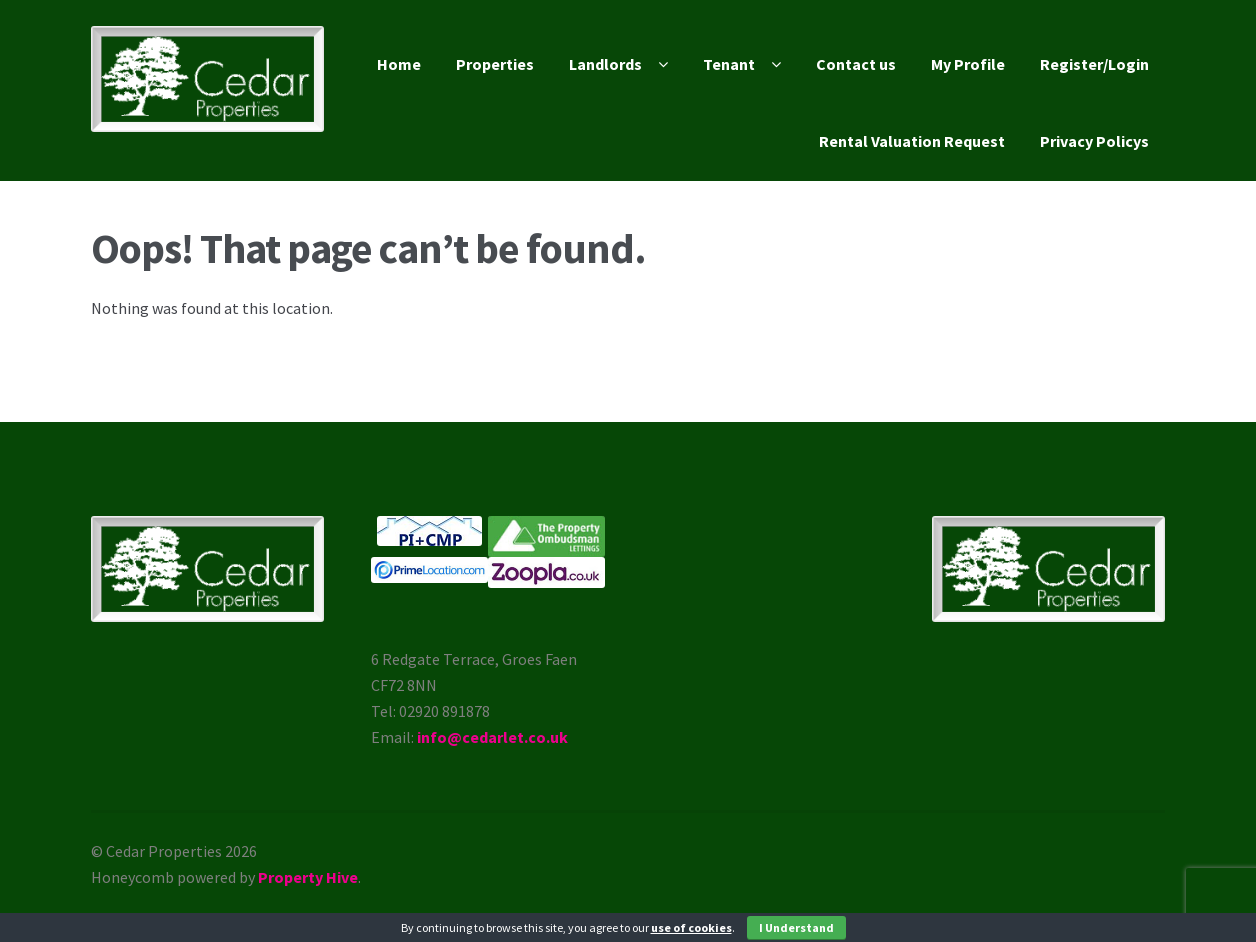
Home (399, 64)
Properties (495, 64)
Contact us (856, 64)
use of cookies (691, 927)
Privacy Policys (1094, 141)
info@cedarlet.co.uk (492, 737)
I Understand (796, 927)
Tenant (729, 64)
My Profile (968, 64)
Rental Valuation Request (912, 141)
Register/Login (1094, 64)
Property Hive (308, 877)
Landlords (605, 64)
